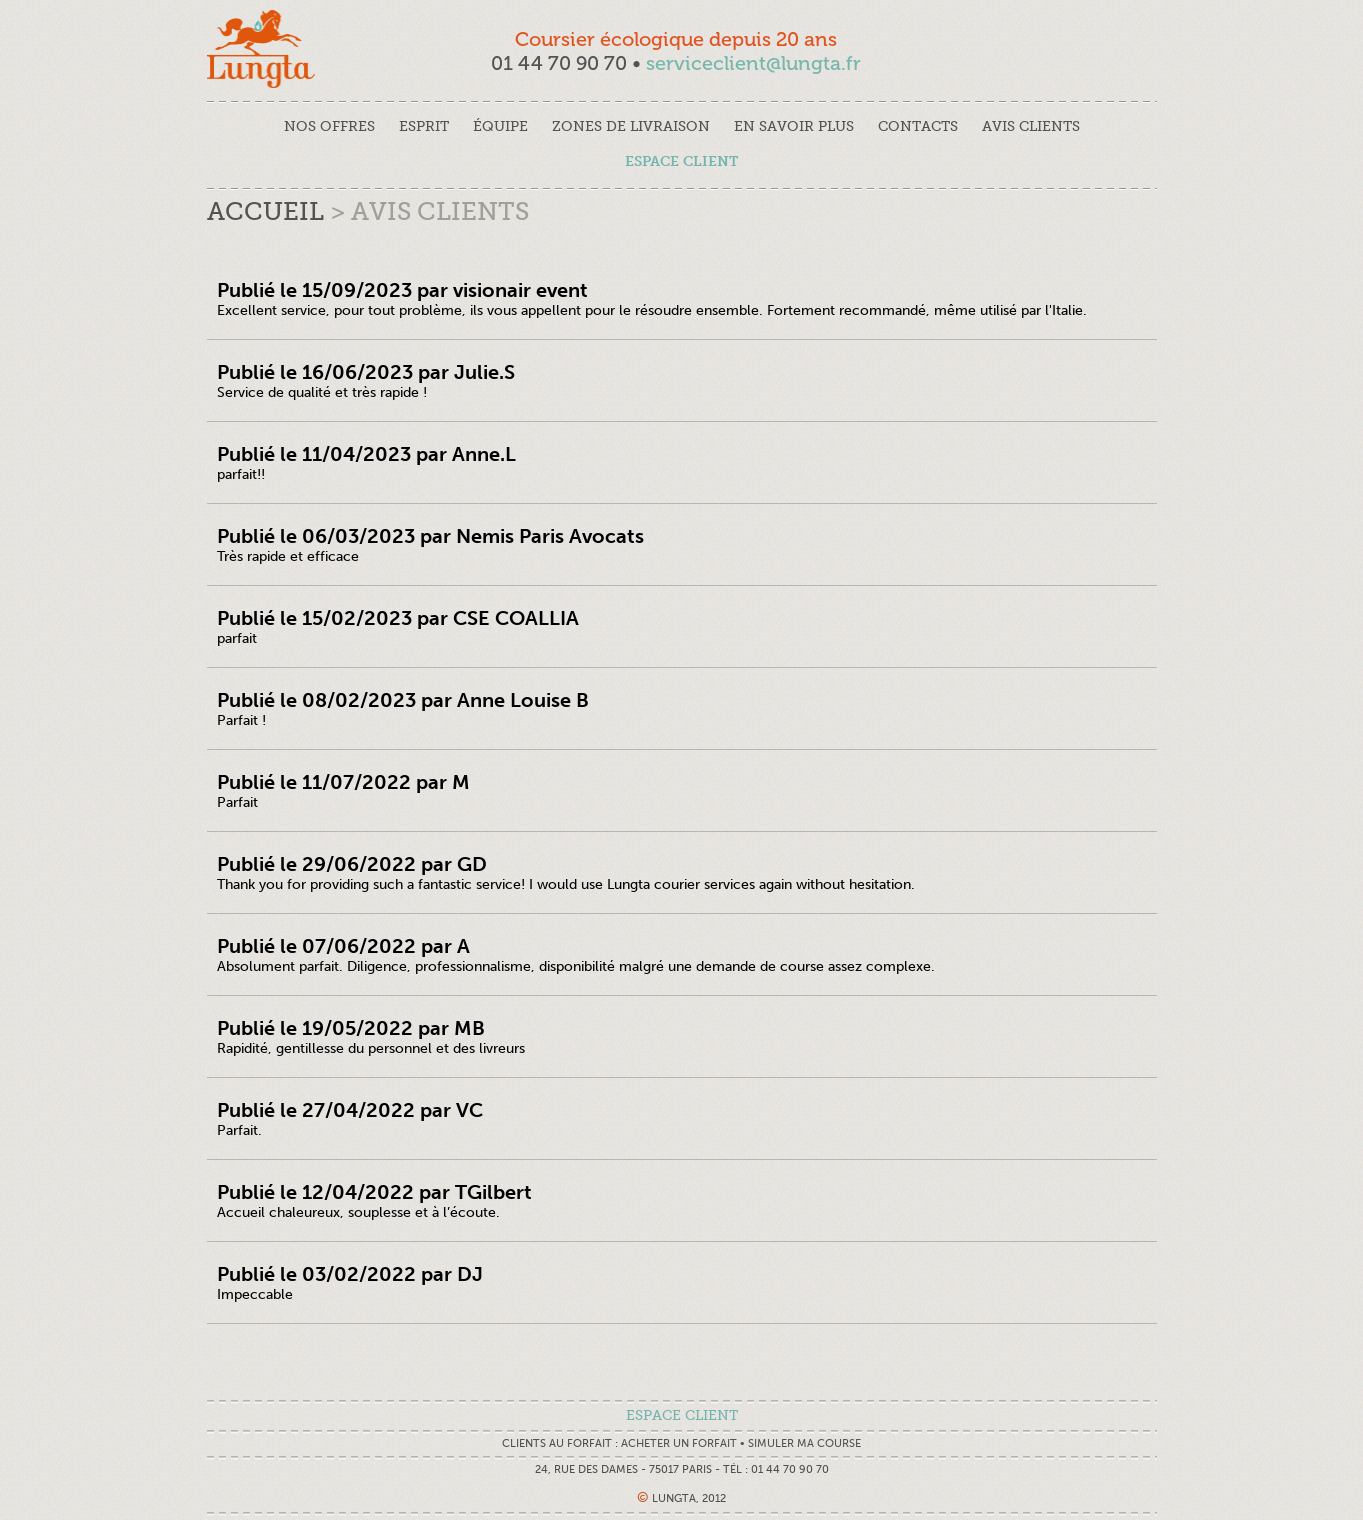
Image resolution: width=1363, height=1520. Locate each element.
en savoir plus (794, 126)
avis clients (1031, 126)
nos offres (329, 126)
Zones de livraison (631, 126)
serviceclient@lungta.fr (753, 63)
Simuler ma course (804, 1443)
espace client (681, 161)
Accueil (265, 211)
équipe (500, 126)
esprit (424, 126)
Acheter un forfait (679, 1443)
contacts (918, 126)
